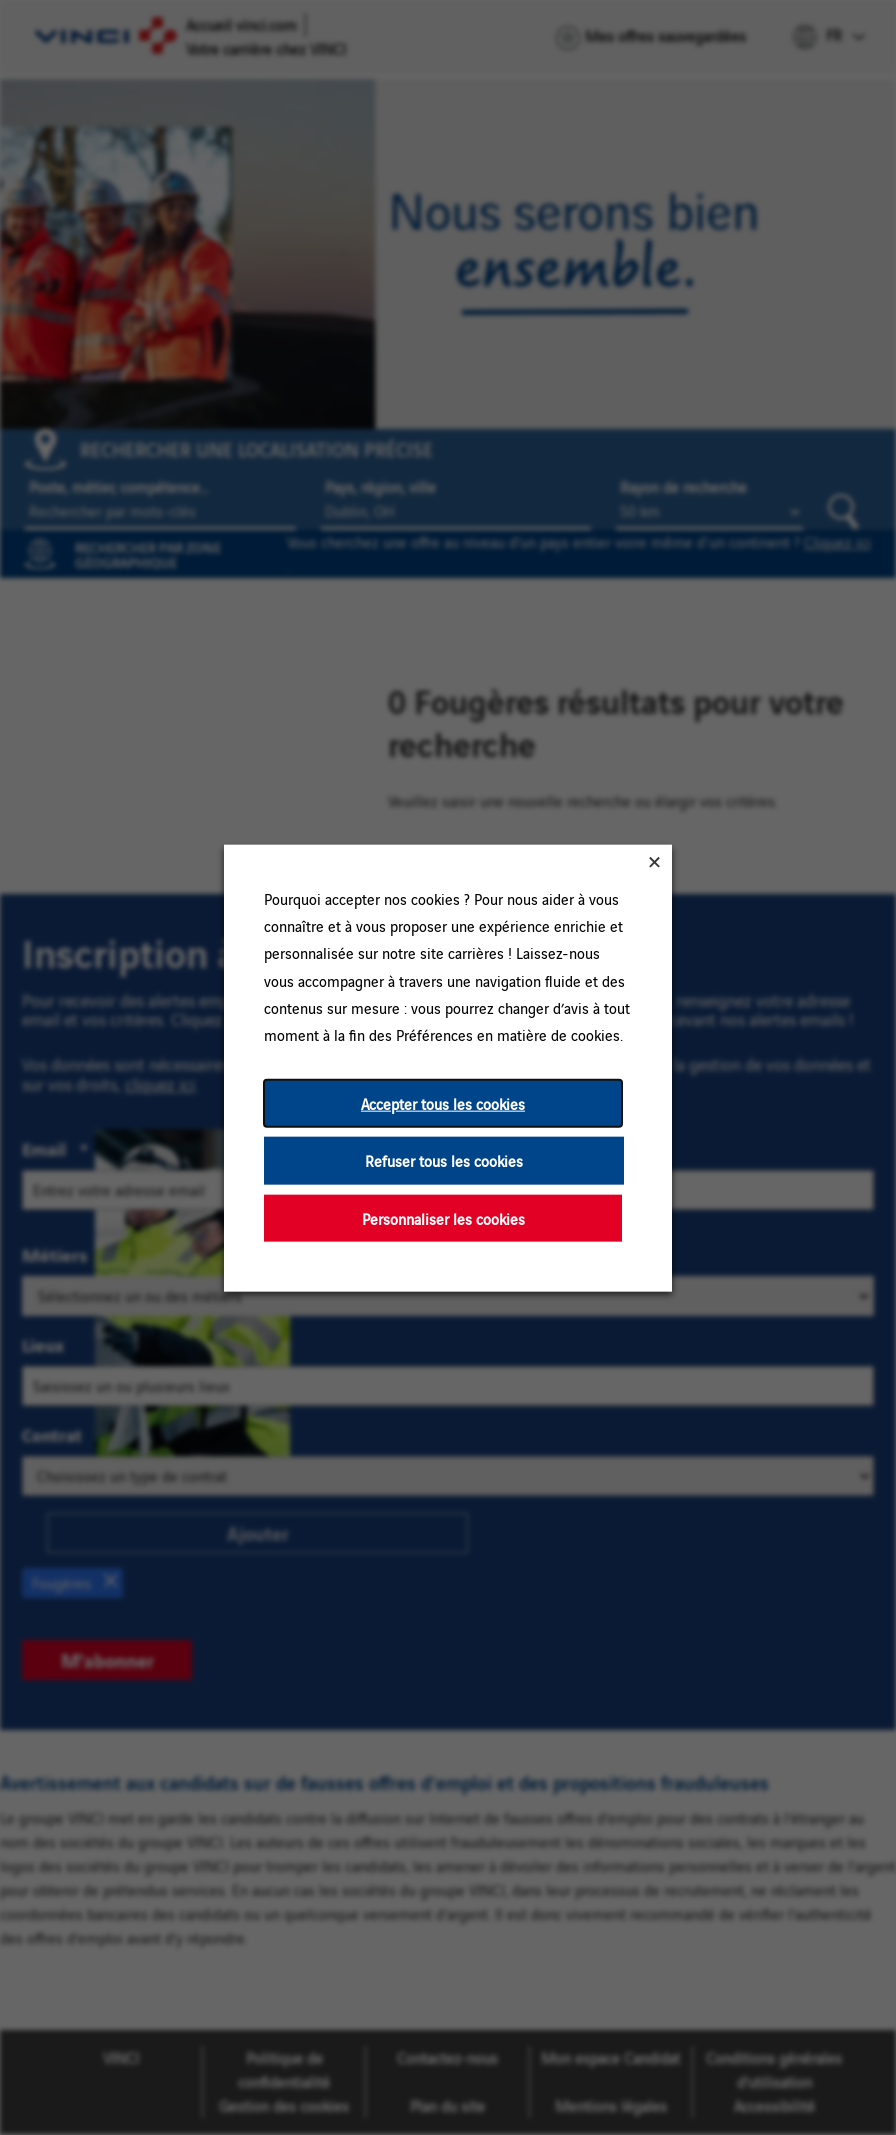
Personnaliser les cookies (443, 1217)
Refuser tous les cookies (444, 1159)
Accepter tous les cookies (443, 1102)
